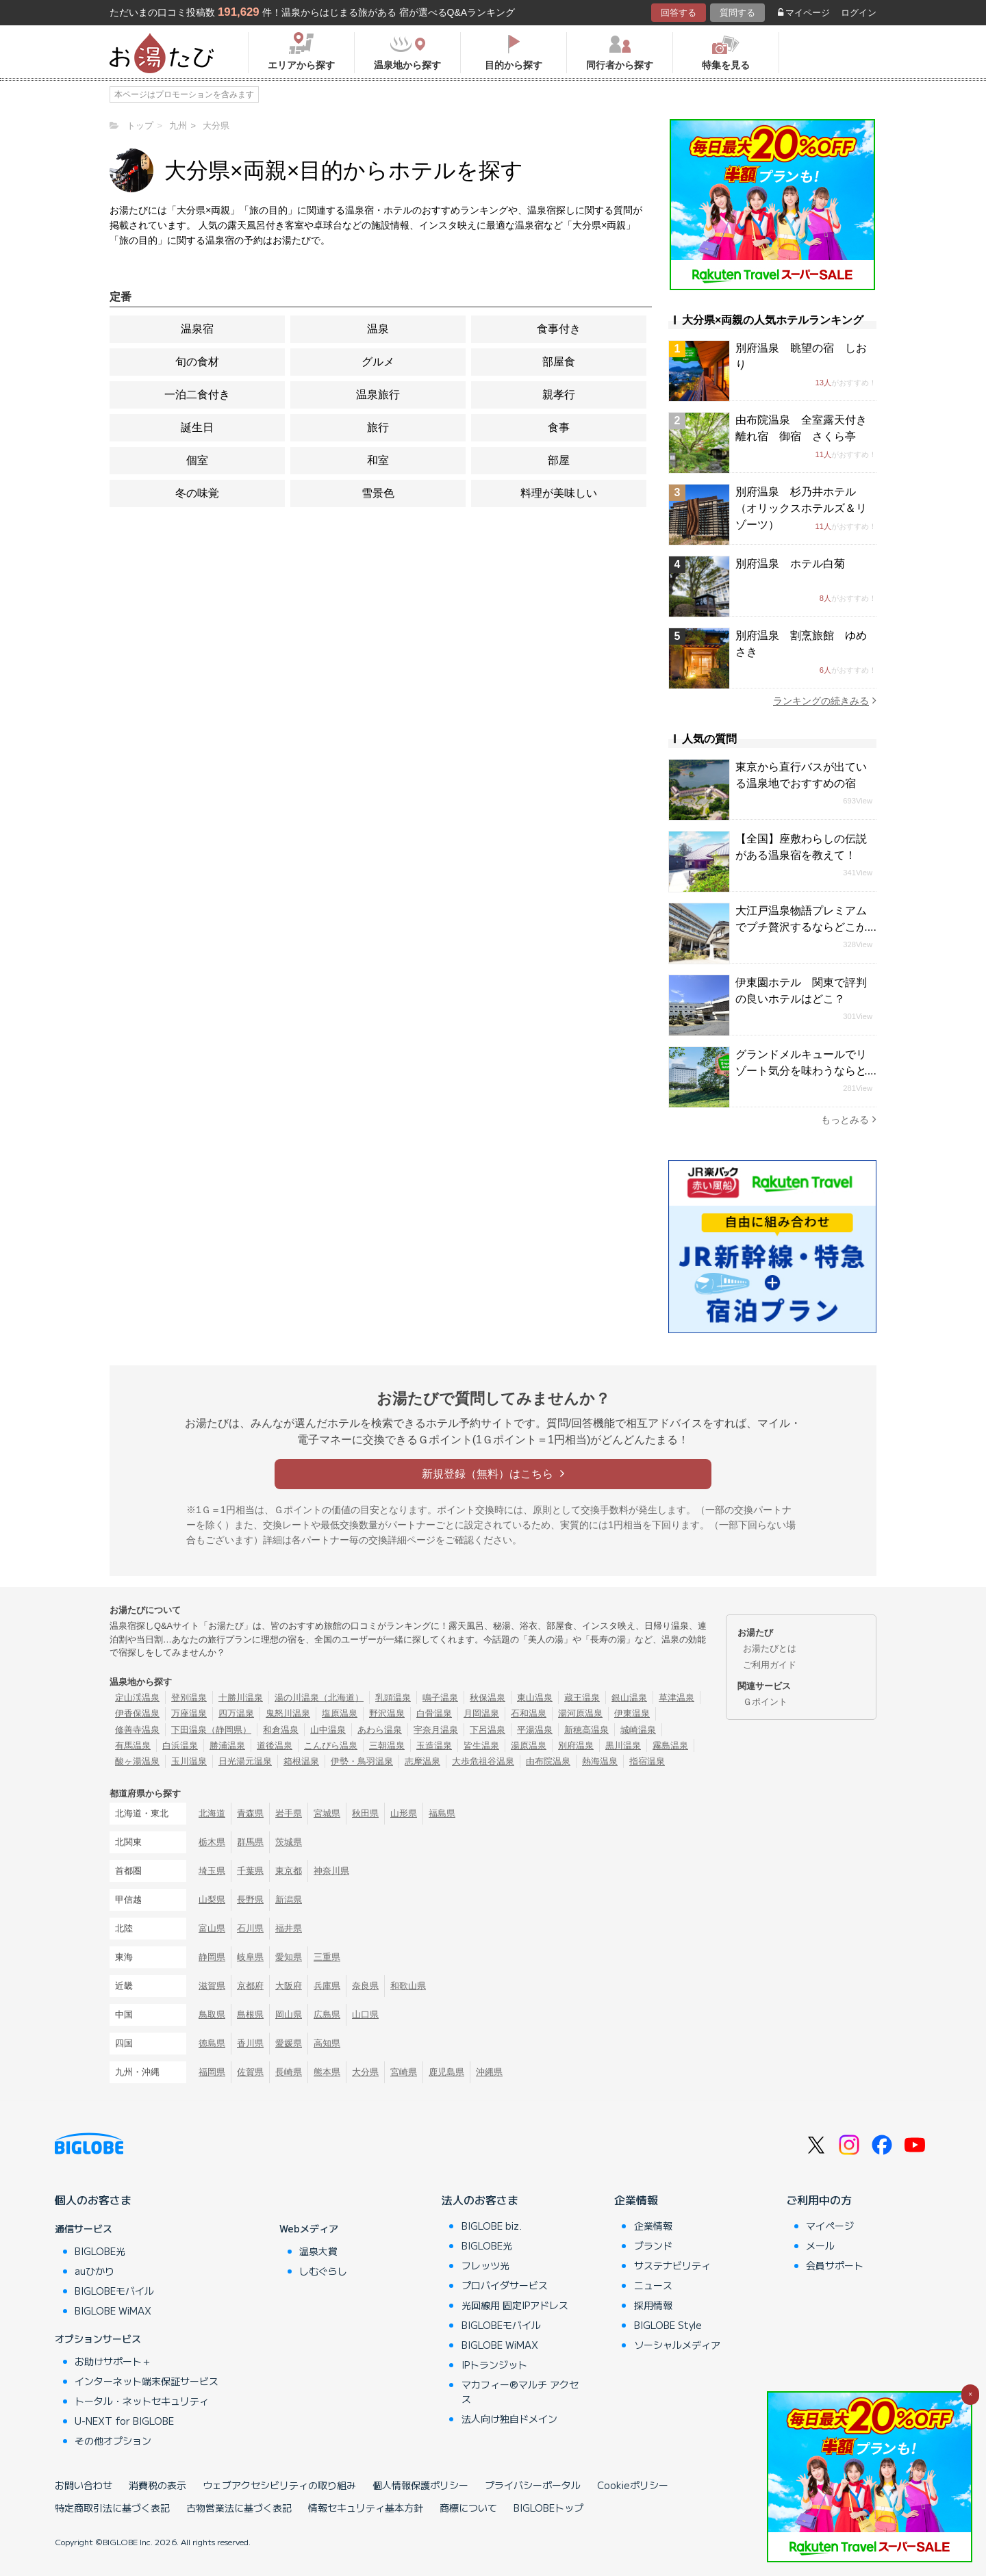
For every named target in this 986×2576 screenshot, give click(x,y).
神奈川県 (331, 1871)
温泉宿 (197, 329)
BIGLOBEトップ (548, 2507)
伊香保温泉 (137, 1713)
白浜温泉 (180, 1745)
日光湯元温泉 (245, 1761)
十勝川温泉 (240, 1697)
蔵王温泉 (582, 1697)
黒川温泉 (623, 1745)
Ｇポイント (765, 1702)
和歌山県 (408, 1986)
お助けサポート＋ (113, 2361)
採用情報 (653, 2305)
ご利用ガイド (769, 1665)
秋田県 (365, 1813)
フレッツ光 (485, 2265)
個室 (197, 460)
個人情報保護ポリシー (420, 2485)
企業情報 (636, 2199)
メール (820, 2245)
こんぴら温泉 (330, 1745)
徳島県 (212, 2043)
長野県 (250, 1899)
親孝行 (558, 394)
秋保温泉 (487, 1697)
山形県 (403, 1813)
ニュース (653, 2285)
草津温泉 (676, 1697)
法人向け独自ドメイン (509, 2418)
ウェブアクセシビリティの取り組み (279, 2485)
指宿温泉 (647, 1761)
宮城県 (327, 1813)
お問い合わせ (83, 2485)
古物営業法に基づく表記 (239, 2507)
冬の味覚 (197, 493)
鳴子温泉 (440, 1697)
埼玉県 (212, 1871)
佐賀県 (250, 2072)
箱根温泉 (301, 1761)
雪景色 (378, 493)
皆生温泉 (481, 1745)
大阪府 (288, 1986)
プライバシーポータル (533, 2485)
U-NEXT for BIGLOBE (124, 2420)
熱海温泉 (600, 1761)
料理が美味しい (558, 493)
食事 (559, 427)
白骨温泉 (434, 1713)
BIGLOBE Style (668, 2325)
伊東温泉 (632, 1713)
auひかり (94, 2271)
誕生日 (197, 427)
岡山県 (288, 2014)
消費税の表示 (157, 2485)
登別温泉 (189, 1697)
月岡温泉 (481, 1713)
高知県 (327, 2043)
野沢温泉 (387, 1713)
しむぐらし (323, 2271)
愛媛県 (288, 2043)
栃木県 (212, 1842)
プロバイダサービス (505, 2285)
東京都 (288, 1871)
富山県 (212, 1928)
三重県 (327, 1957)
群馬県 (250, 1842)
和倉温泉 (281, 1730)
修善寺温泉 (137, 1730)
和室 (378, 460)
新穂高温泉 (586, 1730)
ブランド (653, 2245)
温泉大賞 (318, 2251)
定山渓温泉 (137, 1697)
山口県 (365, 2014)
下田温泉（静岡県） (211, 1730)
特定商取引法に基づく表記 (112, 2507)
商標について (468, 2507)
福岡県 (212, 2072)
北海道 (212, 1813)
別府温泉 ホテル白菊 (790, 563)
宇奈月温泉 (436, 1730)
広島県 (327, 2014)
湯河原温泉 (580, 1713)
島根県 (250, 2014)
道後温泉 (274, 1745)
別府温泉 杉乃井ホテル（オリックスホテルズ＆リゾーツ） (801, 508)
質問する (737, 13)
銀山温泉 (629, 1697)
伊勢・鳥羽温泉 (362, 1761)
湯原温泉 (528, 1745)
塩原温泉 (339, 1713)
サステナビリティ (672, 2265)
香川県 (250, 2043)
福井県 (288, 1928)
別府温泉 (576, 1745)
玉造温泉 (434, 1745)
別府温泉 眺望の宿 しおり (801, 356)
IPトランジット (494, 2364)
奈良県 (365, 1986)
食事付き (559, 329)
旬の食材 (197, 362)
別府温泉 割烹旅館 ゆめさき (801, 644)
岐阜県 (250, 1957)
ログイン (858, 13)
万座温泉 (189, 1713)
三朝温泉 (387, 1745)
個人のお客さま (93, 2199)
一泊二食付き (197, 394)
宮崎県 (403, 2072)
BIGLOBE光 (100, 2251)
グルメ (378, 362)
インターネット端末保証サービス (146, 2381)
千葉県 (250, 1871)
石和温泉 (528, 1713)
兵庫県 (327, 1986)
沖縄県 (489, 2072)
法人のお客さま (480, 2199)
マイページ (804, 13)
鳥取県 (212, 2014)
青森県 (250, 1813)
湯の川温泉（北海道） (319, 1697)
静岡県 (212, 1957)
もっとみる (848, 1119)
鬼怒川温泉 (288, 1713)
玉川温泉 (189, 1761)
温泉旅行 (378, 394)
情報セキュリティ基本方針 (365, 2507)
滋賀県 (212, 1986)
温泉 (378, 329)
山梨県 (212, 1899)
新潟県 (288, 1899)
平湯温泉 (535, 1730)
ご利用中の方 (819, 2199)
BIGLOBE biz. (492, 2225)
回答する (678, 13)
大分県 (365, 2072)
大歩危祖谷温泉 (483, 1761)
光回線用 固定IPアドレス (515, 2305)
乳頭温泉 (393, 1697)
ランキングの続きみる (824, 700)
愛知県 (288, 1957)
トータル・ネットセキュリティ (142, 2401)
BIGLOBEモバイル (114, 2290)
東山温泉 (535, 1697)
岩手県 (288, 1813)
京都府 (250, 1986)
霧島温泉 (670, 1745)
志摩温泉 (422, 1761)
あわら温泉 (379, 1730)
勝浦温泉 (227, 1745)
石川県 (250, 1928)
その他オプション (113, 2440)
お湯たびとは (769, 1648)
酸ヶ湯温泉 (137, 1761)
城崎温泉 (638, 1730)
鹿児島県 (446, 2072)
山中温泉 (328, 1730)
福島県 (442, 1813)
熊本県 (327, 2072)
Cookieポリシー (632, 2485)
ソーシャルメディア (677, 2345)
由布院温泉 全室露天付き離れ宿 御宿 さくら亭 (801, 428)
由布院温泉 (548, 1761)
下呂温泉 (487, 1730)
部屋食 (558, 362)
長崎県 (288, 2072)
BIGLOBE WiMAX (113, 2310)
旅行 (378, 427)
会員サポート (834, 2265)
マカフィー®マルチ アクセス (520, 2392)
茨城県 (288, 1842)
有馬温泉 (133, 1745)
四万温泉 (236, 1713)
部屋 (559, 460)
